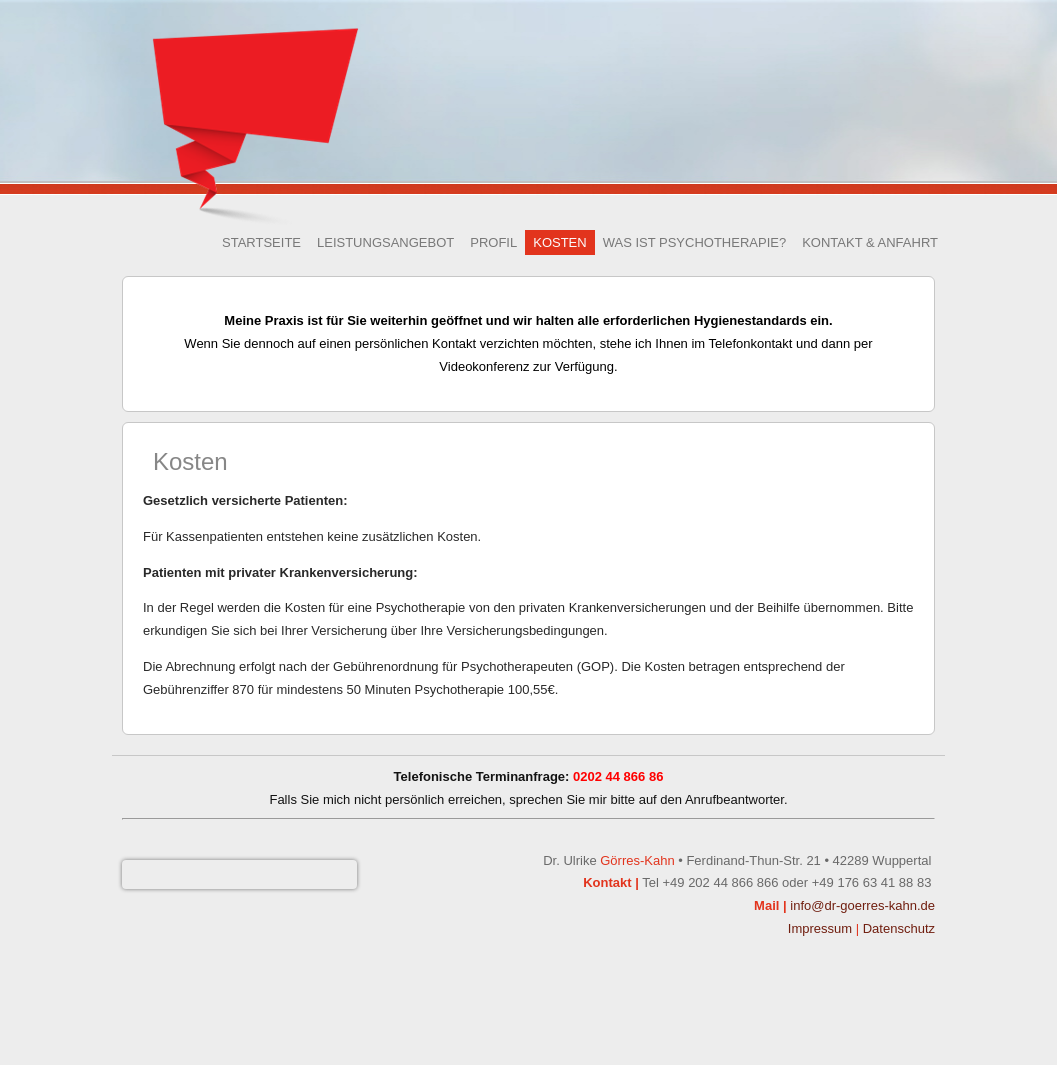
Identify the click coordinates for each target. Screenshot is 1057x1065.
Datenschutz (899, 928)
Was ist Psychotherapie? (695, 242)
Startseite (261, 242)
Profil (493, 242)
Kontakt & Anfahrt (870, 242)
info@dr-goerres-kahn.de (862, 905)
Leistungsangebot (385, 242)
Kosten (559, 242)
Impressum (820, 928)
